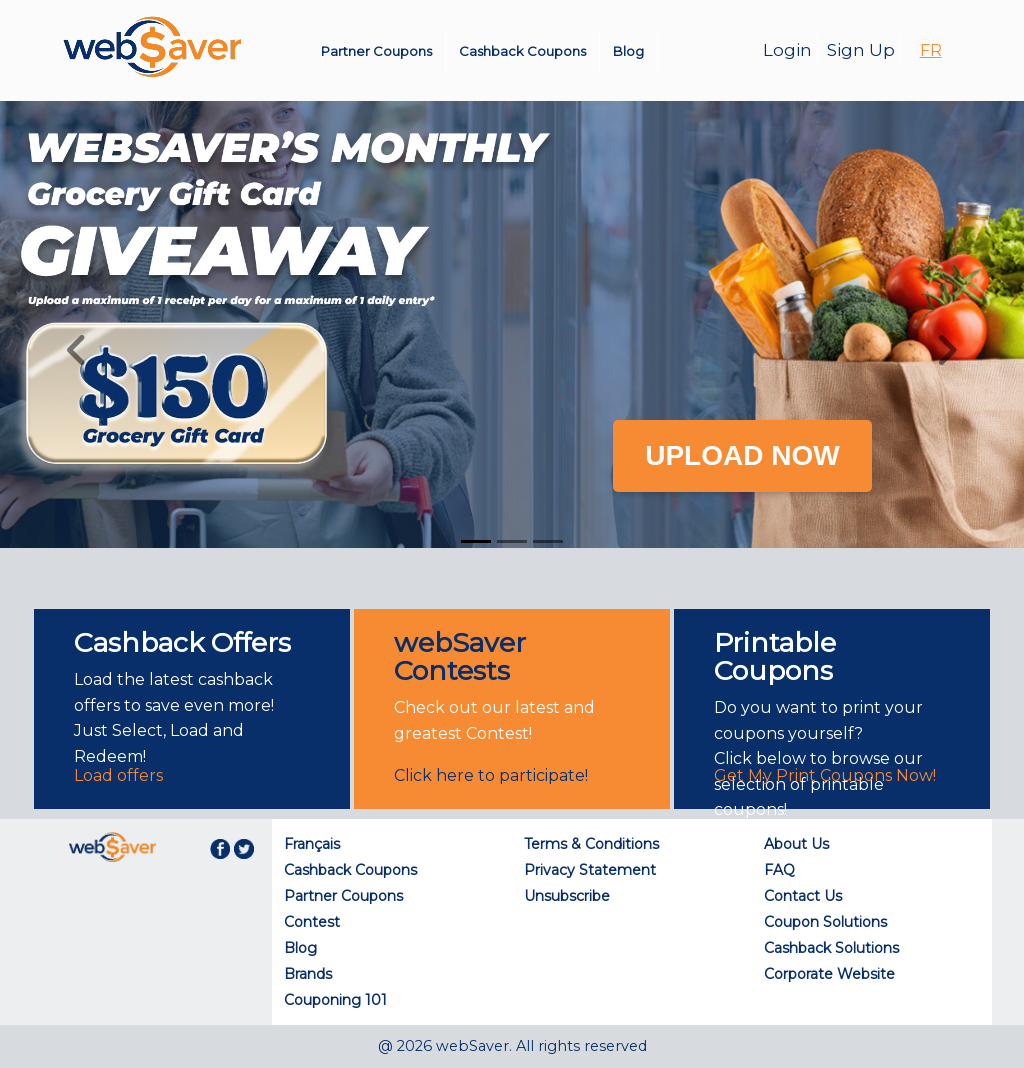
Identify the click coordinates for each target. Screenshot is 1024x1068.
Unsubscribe (567, 896)
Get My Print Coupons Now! (825, 775)
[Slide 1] (476, 541)
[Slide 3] (548, 541)
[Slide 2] (512, 541)
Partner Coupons (376, 51)
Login (787, 50)
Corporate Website (829, 974)
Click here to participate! (491, 775)
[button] (77, 350)
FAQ (779, 870)
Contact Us (803, 896)
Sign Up (861, 50)
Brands (308, 974)
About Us (796, 844)
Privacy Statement (590, 870)
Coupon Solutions (825, 922)
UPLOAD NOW (742, 455)
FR (931, 50)
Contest (312, 922)
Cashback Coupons (522, 51)
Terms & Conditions (591, 844)
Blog (628, 51)
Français (312, 844)
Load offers (118, 775)
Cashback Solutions (831, 948)
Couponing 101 (335, 1000)
